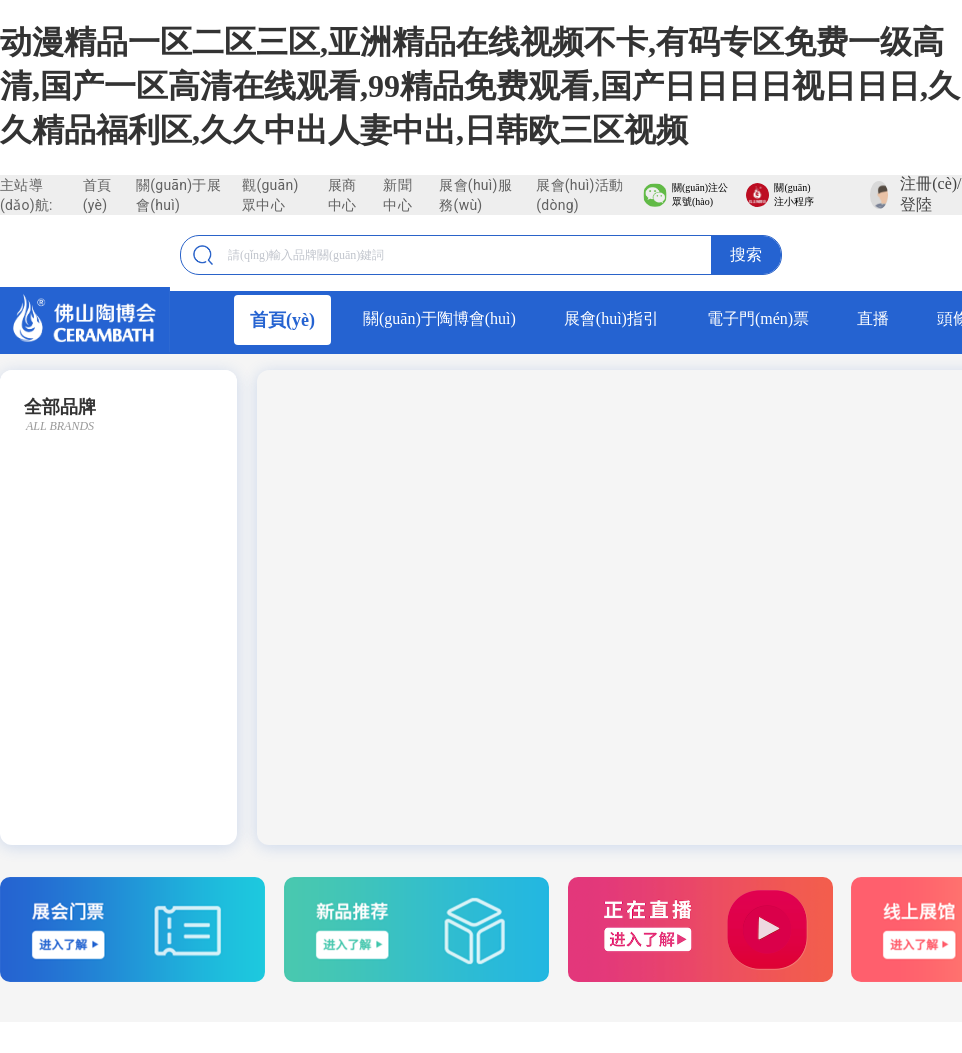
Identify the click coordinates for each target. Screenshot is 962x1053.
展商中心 (342, 195)
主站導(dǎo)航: (26, 195)
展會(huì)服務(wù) (475, 195)
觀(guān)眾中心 (270, 195)
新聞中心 (397, 195)
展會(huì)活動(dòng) (579, 195)
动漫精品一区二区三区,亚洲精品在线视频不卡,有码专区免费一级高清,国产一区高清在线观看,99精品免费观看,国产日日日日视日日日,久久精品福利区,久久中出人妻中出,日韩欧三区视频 (480, 86)
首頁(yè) (97, 195)
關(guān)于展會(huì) (178, 195)
